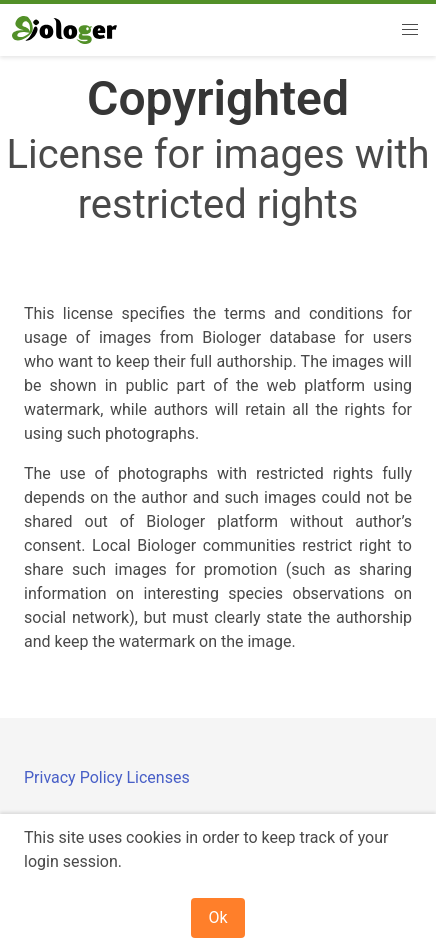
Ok (217, 917)
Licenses (157, 777)
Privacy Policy (75, 777)
